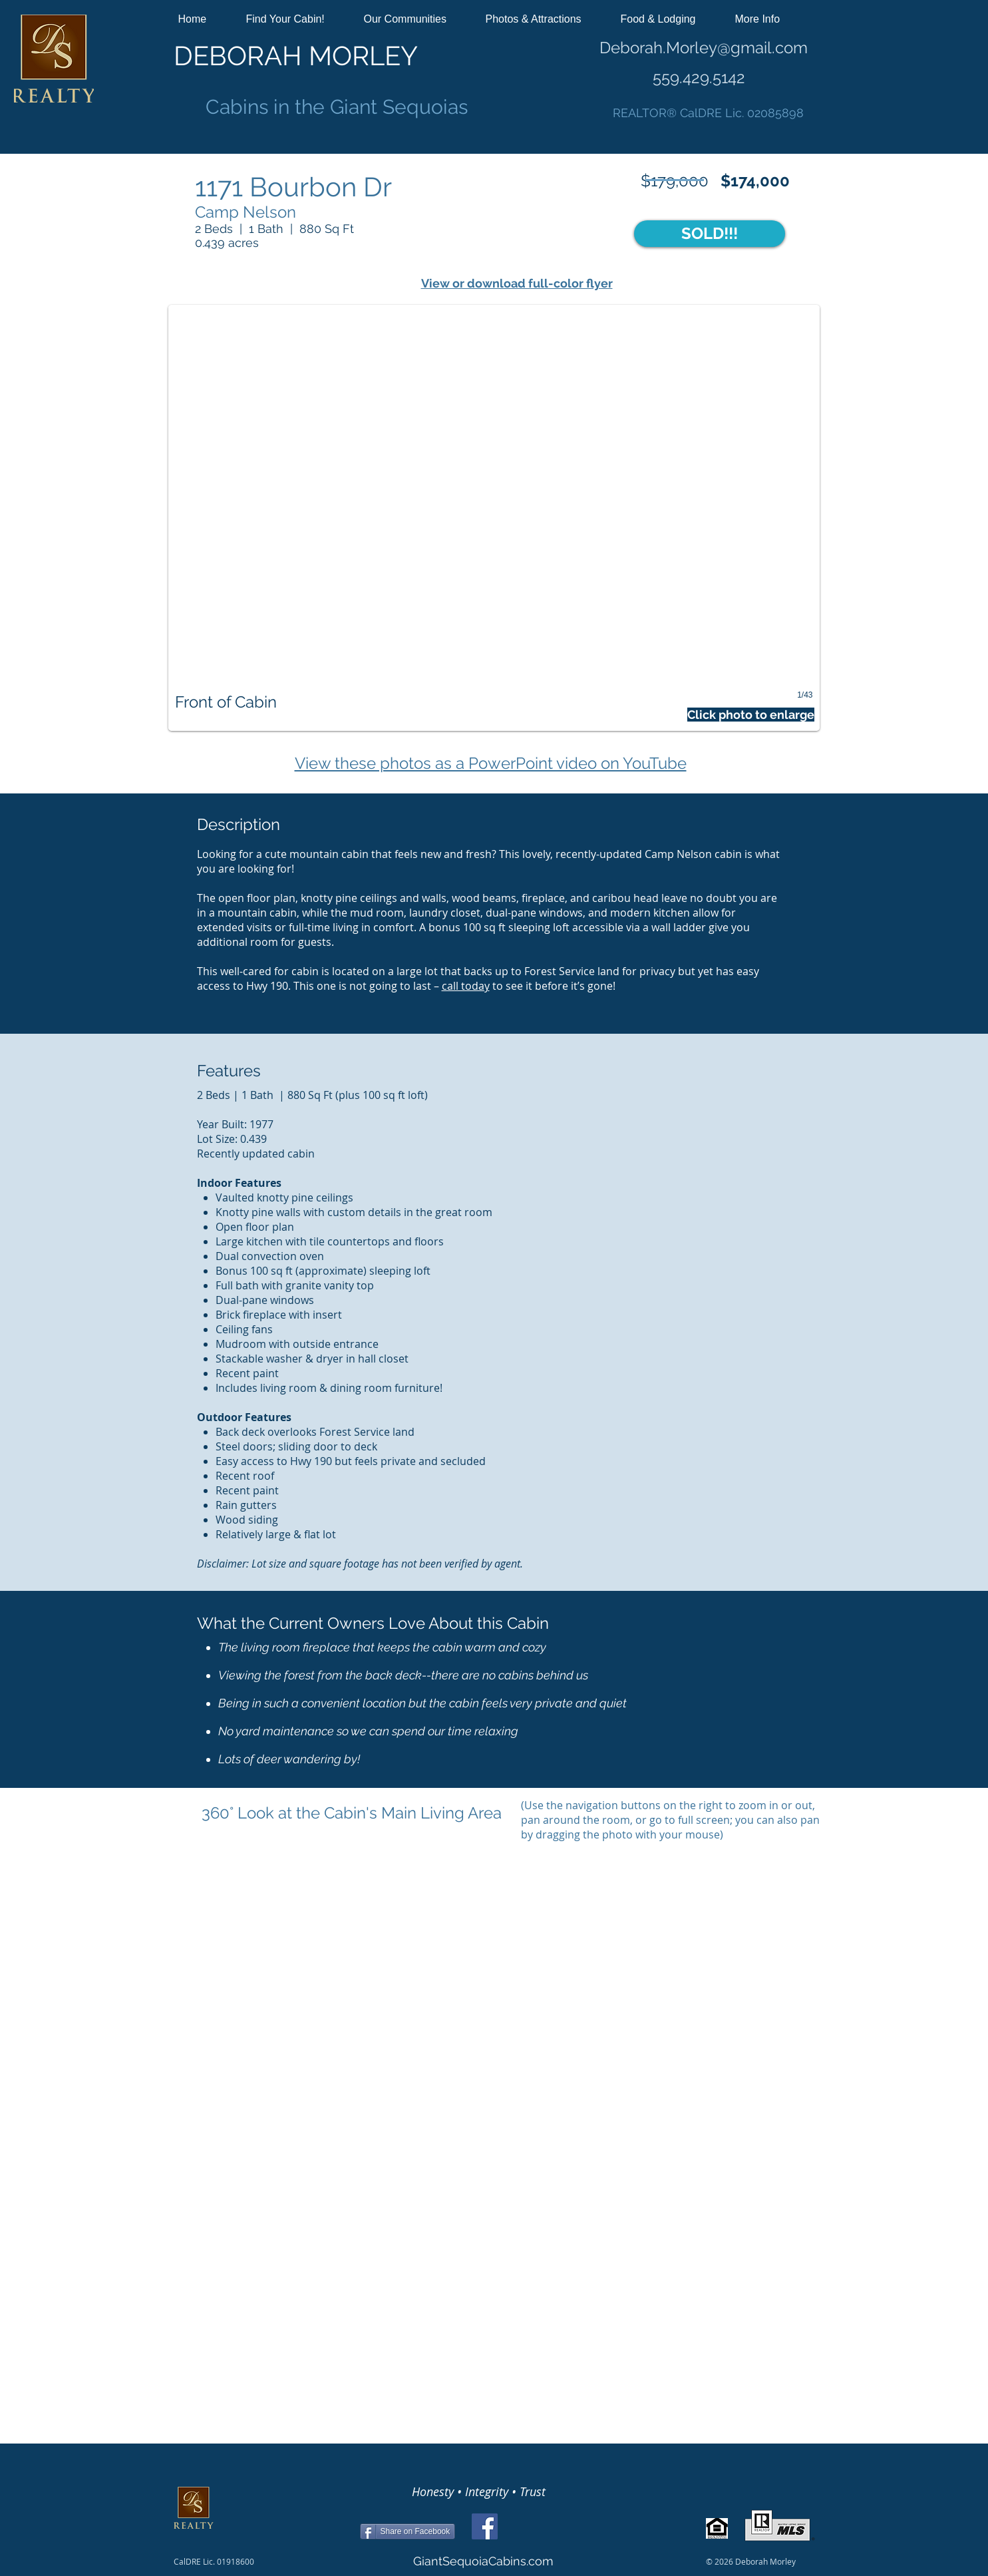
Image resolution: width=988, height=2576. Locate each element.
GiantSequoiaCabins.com (483, 2561)
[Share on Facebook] (408, 2531)
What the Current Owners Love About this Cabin (373, 1623)
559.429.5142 (699, 77)
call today (466, 985)
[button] (294, 19)
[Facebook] (485, 2526)
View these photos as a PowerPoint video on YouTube (491, 763)
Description (238, 824)
